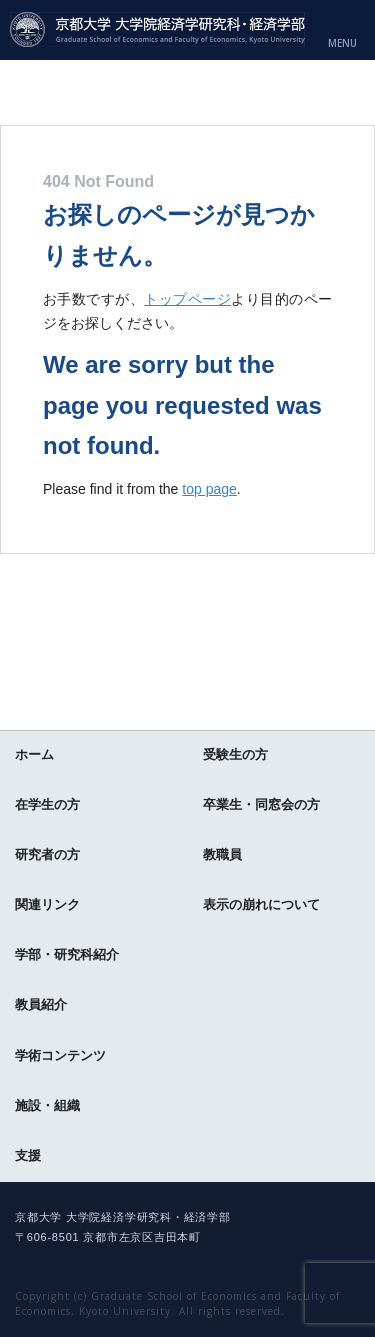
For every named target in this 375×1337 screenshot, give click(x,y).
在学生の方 (47, 804)
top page (209, 489)
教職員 (222, 854)
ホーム (34, 754)
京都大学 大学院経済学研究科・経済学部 (157, 29)
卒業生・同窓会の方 (261, 804)
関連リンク (47, 904)
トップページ (187, 299)
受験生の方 (235, 754)
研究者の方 (47, 854)
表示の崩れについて (261, 904)
